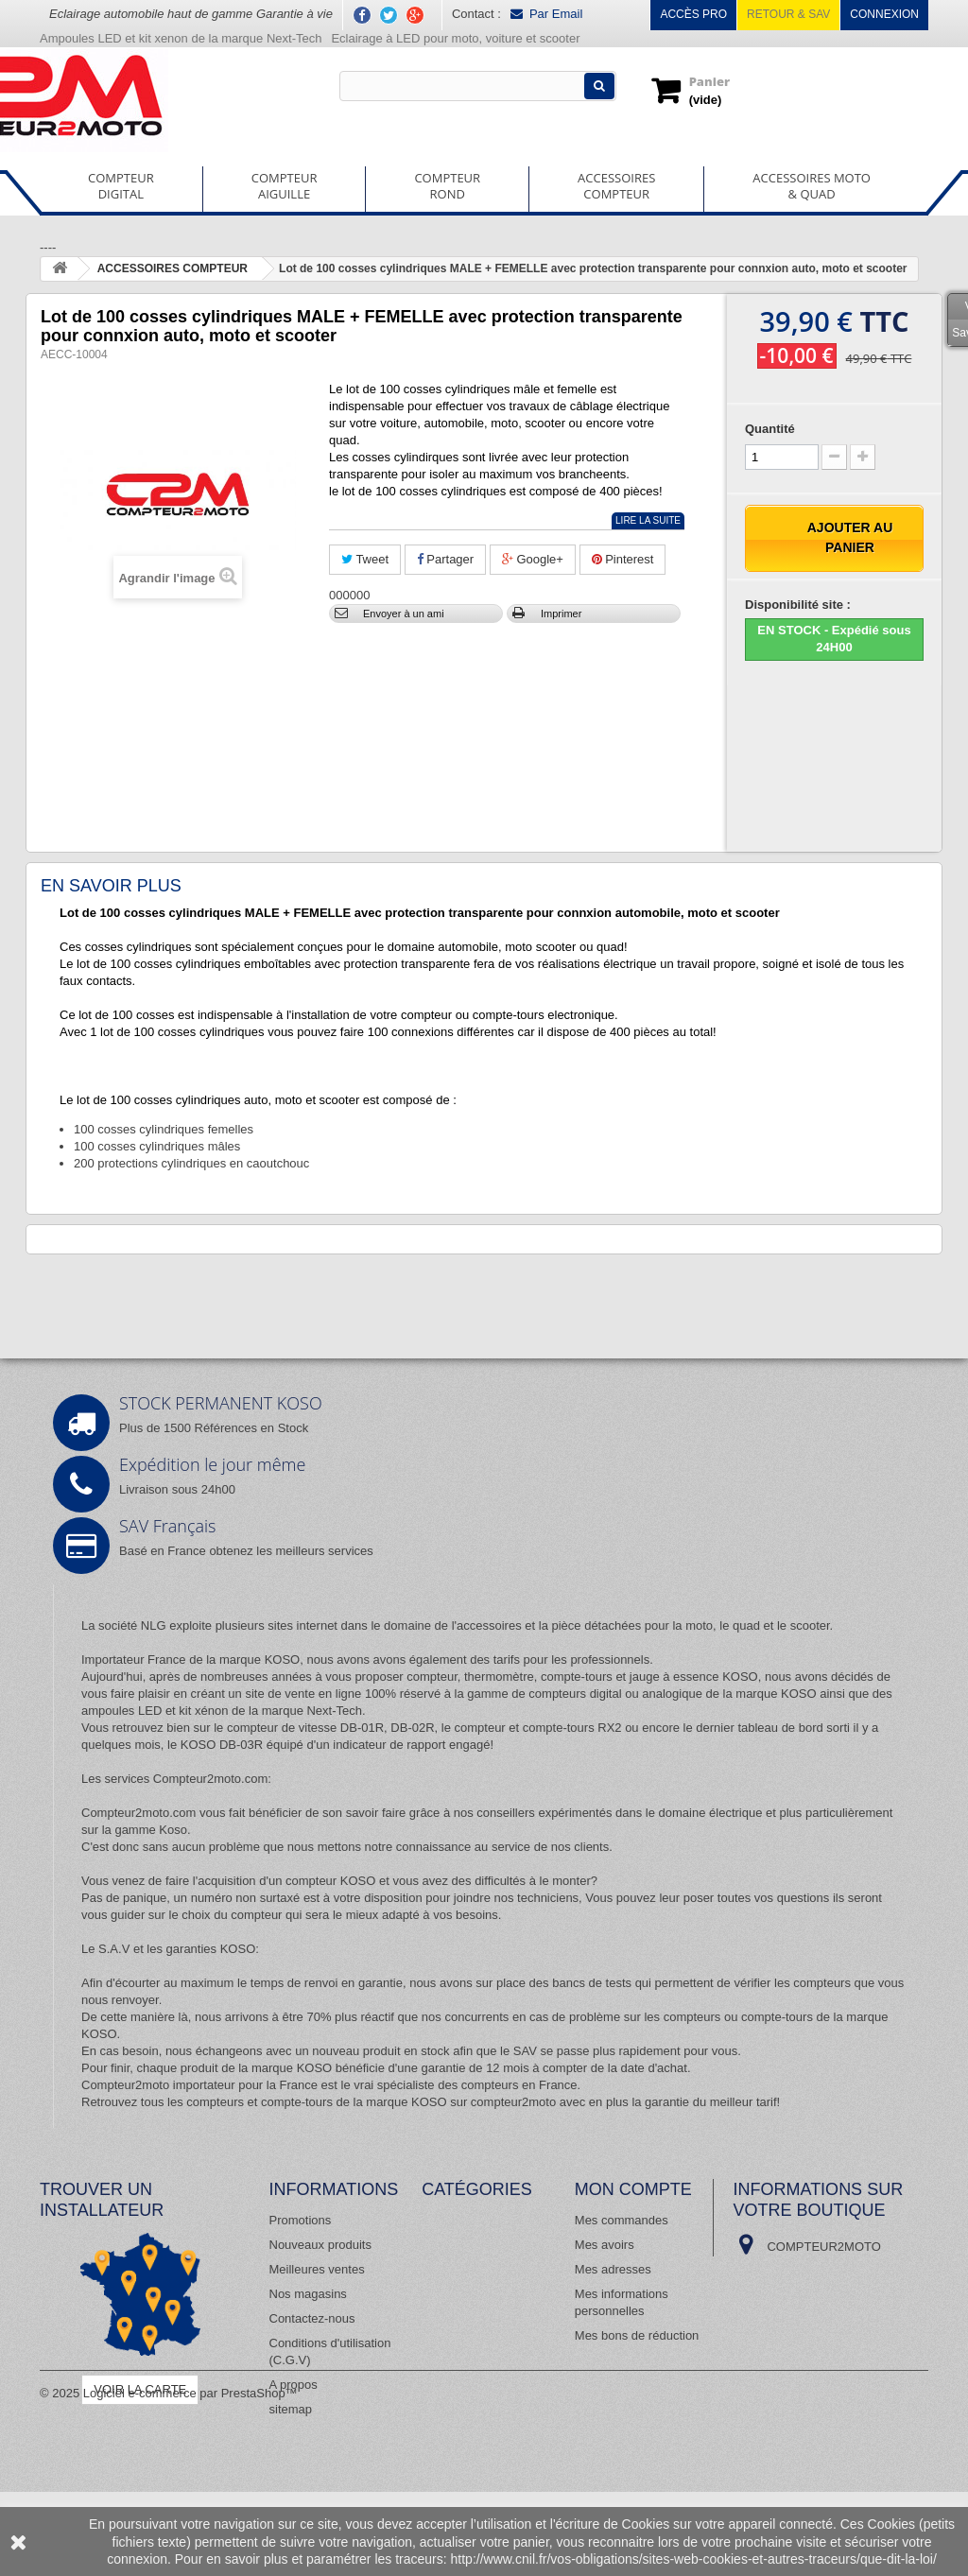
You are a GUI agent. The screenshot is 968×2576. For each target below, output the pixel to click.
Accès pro (693, 14)
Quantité (770, 429)
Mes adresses (613, 2269)
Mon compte (633, 2189)
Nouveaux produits (320, 2245)
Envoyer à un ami (403, 613)
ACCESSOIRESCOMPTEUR (616, 185)
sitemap (291, 2409)
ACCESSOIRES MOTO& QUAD (811, 185)
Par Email (546, 14)
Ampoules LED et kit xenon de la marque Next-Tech (180, 38)
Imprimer (561, 613)
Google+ (532, 559)
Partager (445, 559)
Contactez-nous (312, 2318)
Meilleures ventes (317, 2269)
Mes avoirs (604, 2245)
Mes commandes (621, 2220)
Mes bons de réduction (637, 2335)
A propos (293, 2384)
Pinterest (623, 559)
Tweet (365, 559)
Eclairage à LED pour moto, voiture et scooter (457, 38)
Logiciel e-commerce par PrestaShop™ (190, 2477)
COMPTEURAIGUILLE (284, 185)
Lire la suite (648, 520)
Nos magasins (308, 2294)
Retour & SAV (788, 14)
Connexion (884, 14)
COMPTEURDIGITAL (121, 185)
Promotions (300, 2220)
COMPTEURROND (447, 185)
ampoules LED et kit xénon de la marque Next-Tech (221, 1710)
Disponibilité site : (798, 604)
